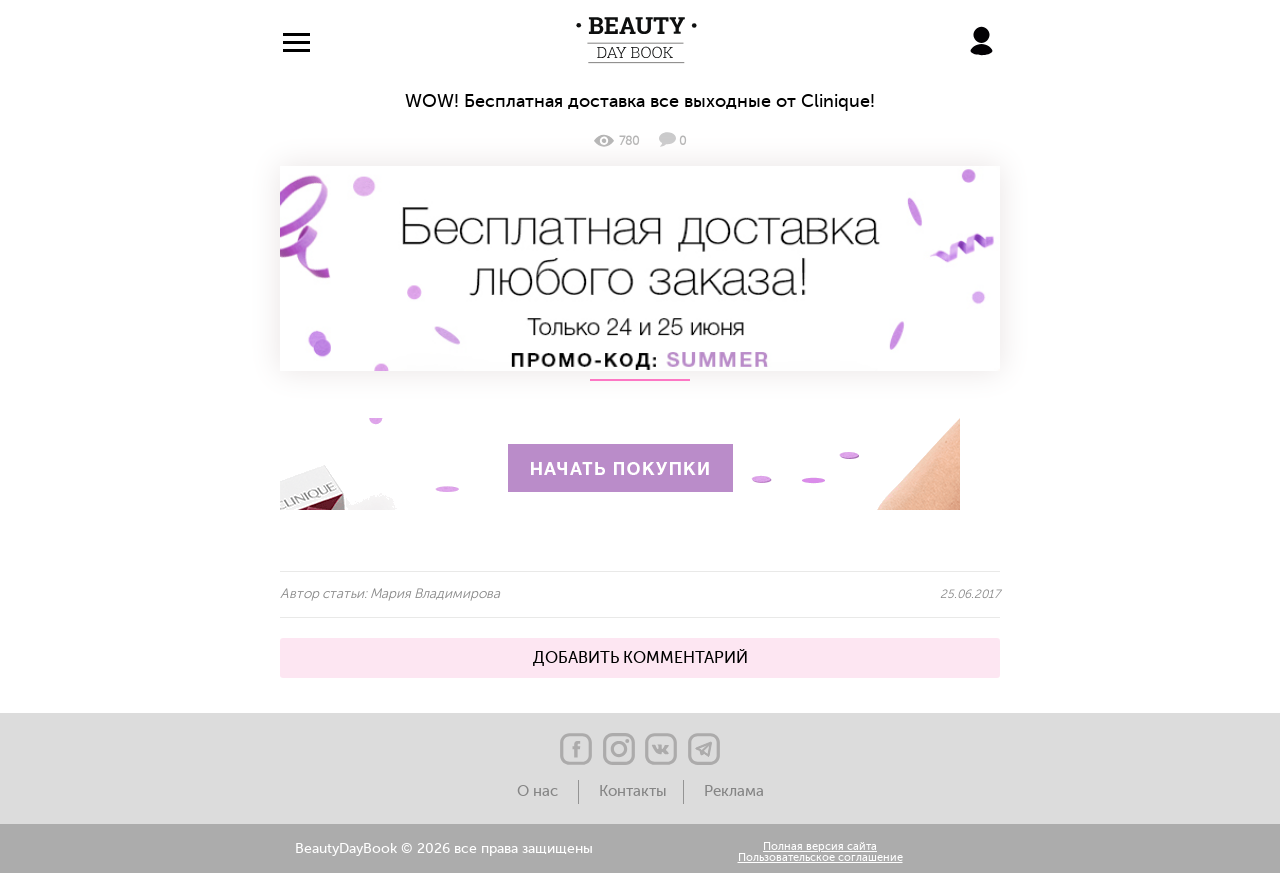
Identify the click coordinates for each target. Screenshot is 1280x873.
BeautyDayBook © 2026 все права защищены (444, 849)
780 (616, 141)
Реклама (734, 791)
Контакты (633, 791)
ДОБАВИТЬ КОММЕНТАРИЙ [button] (640, 658)
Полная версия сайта (820, 847)
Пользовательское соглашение (820, 858)
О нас (539, 791)
